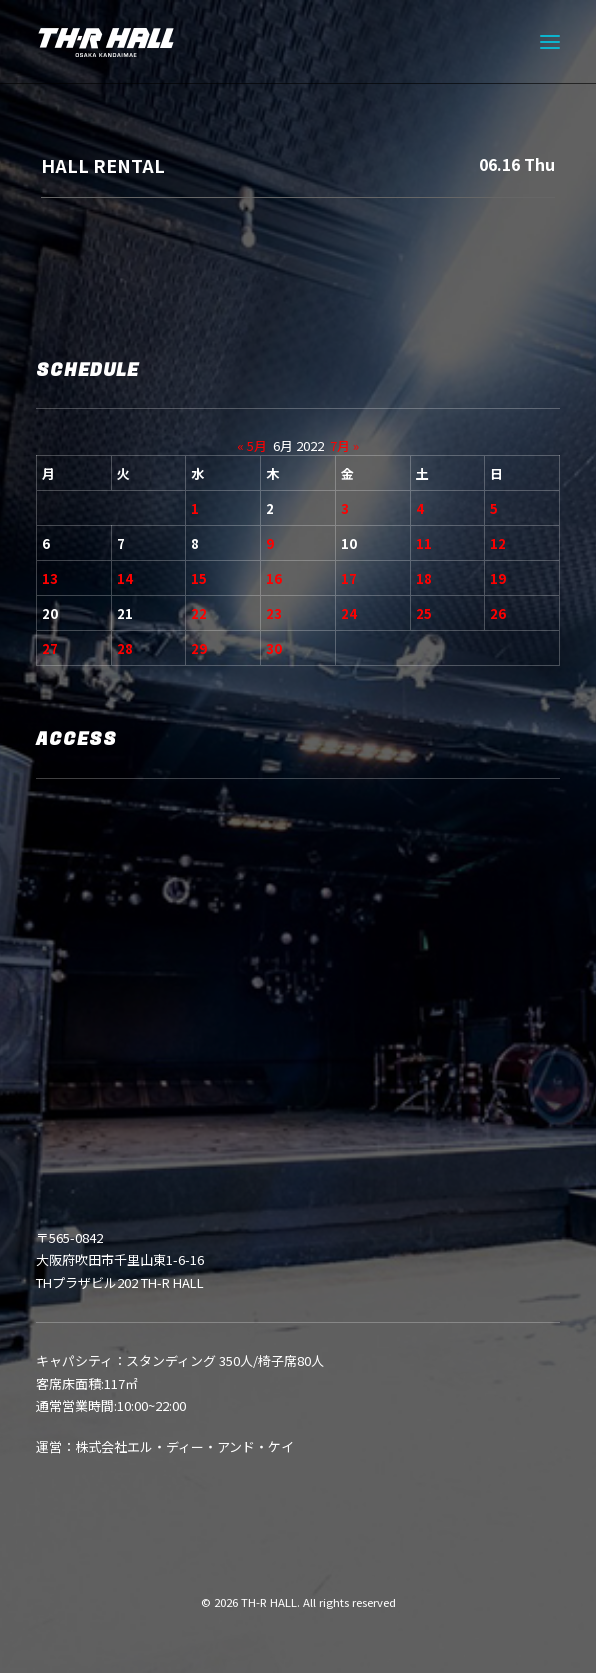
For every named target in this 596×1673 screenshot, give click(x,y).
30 (274, 648)
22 (199, 613)
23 (274, 613)
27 (50, 648)
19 (498, 578)
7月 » (344, 445)
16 (274, 578)
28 (125, 648)
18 (424, 578)
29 (199, 648)
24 (349, 613)
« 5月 (252, 445)
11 (424, 543)
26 (498, 613)
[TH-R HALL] (106, 42)
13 (50, 578)
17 (349, 578)
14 (125, 578)
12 (498, 543)
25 (424, 613)
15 (199, 578)
